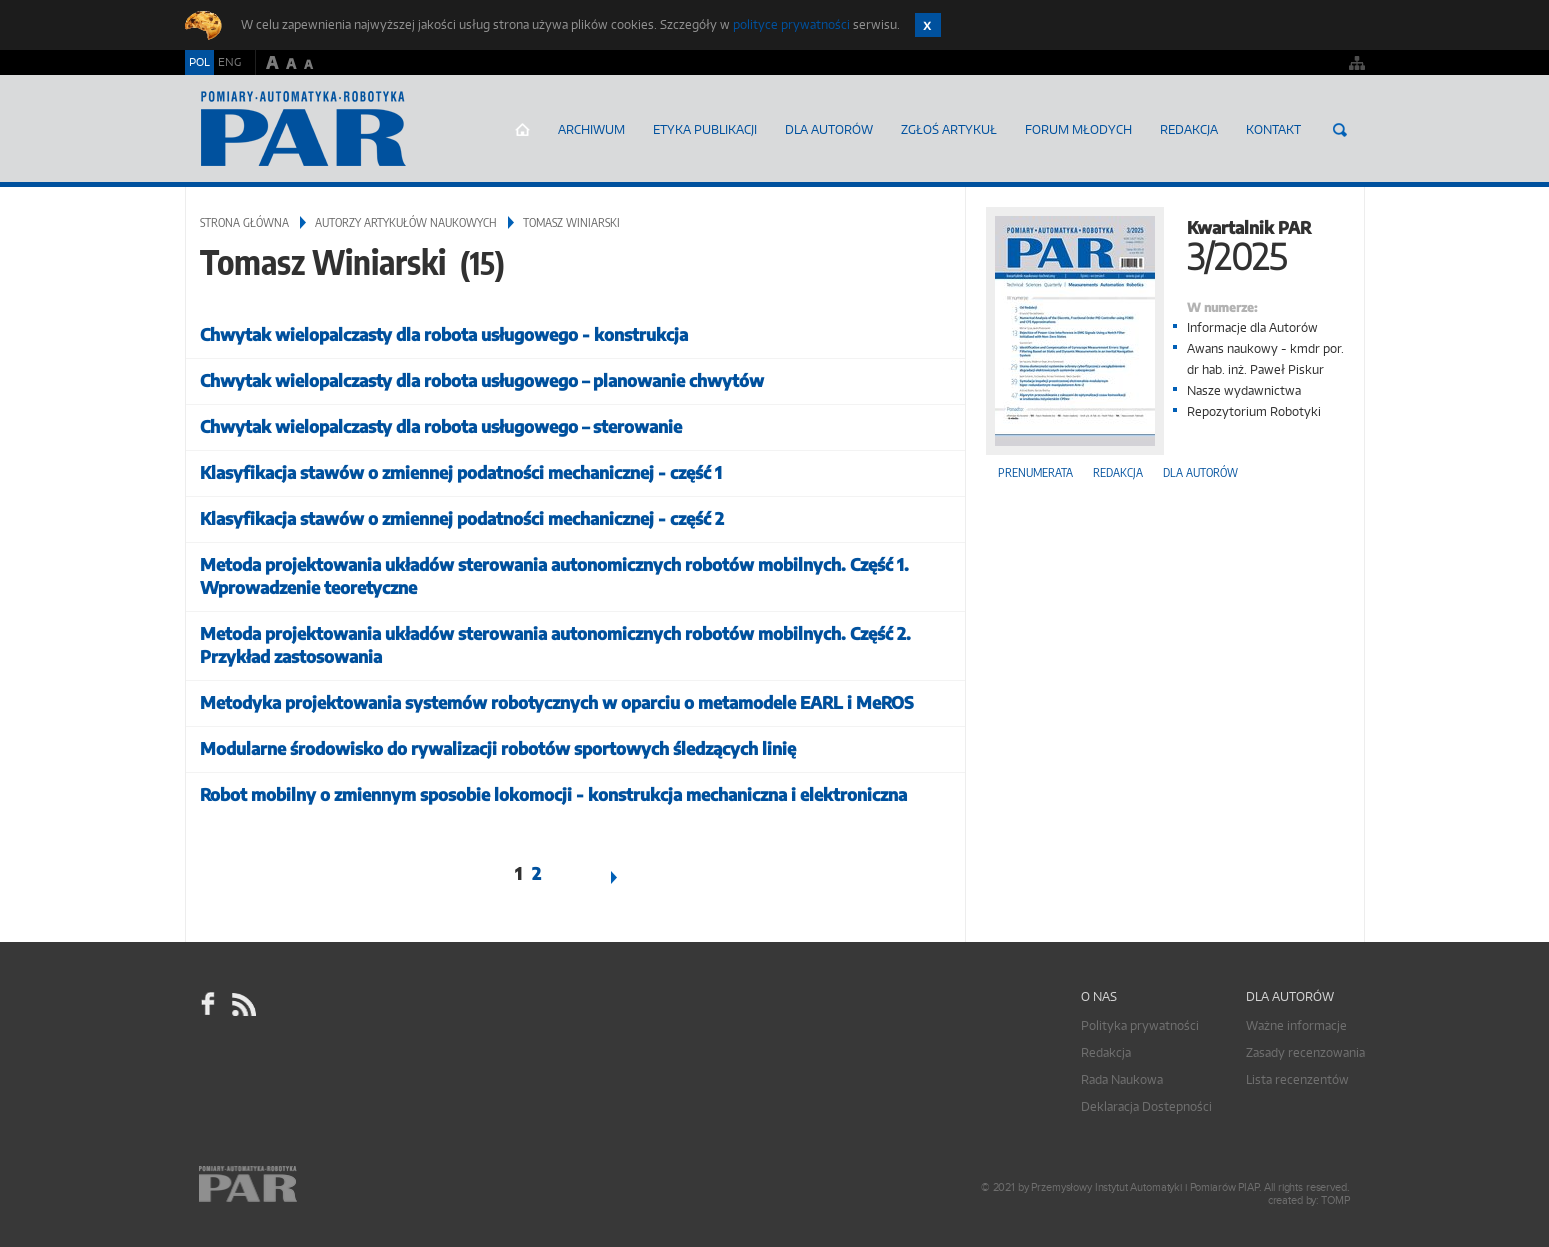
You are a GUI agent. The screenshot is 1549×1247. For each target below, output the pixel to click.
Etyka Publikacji (705, 129)
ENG (229, 62)
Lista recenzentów (1297, 1079)
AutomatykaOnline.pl (303, 129)
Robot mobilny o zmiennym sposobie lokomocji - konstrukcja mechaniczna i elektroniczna (553, 794)
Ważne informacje (1296, 1025)
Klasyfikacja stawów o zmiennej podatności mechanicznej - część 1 (461, 472)
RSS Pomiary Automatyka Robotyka (242, 1005)
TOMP (1335, 1200)
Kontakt (1273, 129)
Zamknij (928, 25)
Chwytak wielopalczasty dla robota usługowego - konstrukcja (444, 334)
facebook (208, 1005)
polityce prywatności (791, 24)
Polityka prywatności (1140, 1025)
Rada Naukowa (1122, 1079)
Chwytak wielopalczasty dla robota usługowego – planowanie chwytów (482, 380)
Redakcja (1189, 129)
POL (199, 62)
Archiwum (591, 129)
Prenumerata (1035, 472)
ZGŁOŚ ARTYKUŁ (949, 129)
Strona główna (522, 130)
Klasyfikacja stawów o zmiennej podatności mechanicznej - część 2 (462, 518)
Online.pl (305, 1184)
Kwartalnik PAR (1165, 243)
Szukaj (1340, 130)
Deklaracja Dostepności (1146, 1106)
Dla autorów (829, 129)
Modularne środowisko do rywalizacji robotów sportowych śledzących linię (498, 748)
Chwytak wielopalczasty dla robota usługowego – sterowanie (441, 426)
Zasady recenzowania (1305, 1052)
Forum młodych (1078, 129)
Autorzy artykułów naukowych (406, 222)
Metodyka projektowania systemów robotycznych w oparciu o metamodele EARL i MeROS (557, 702)
